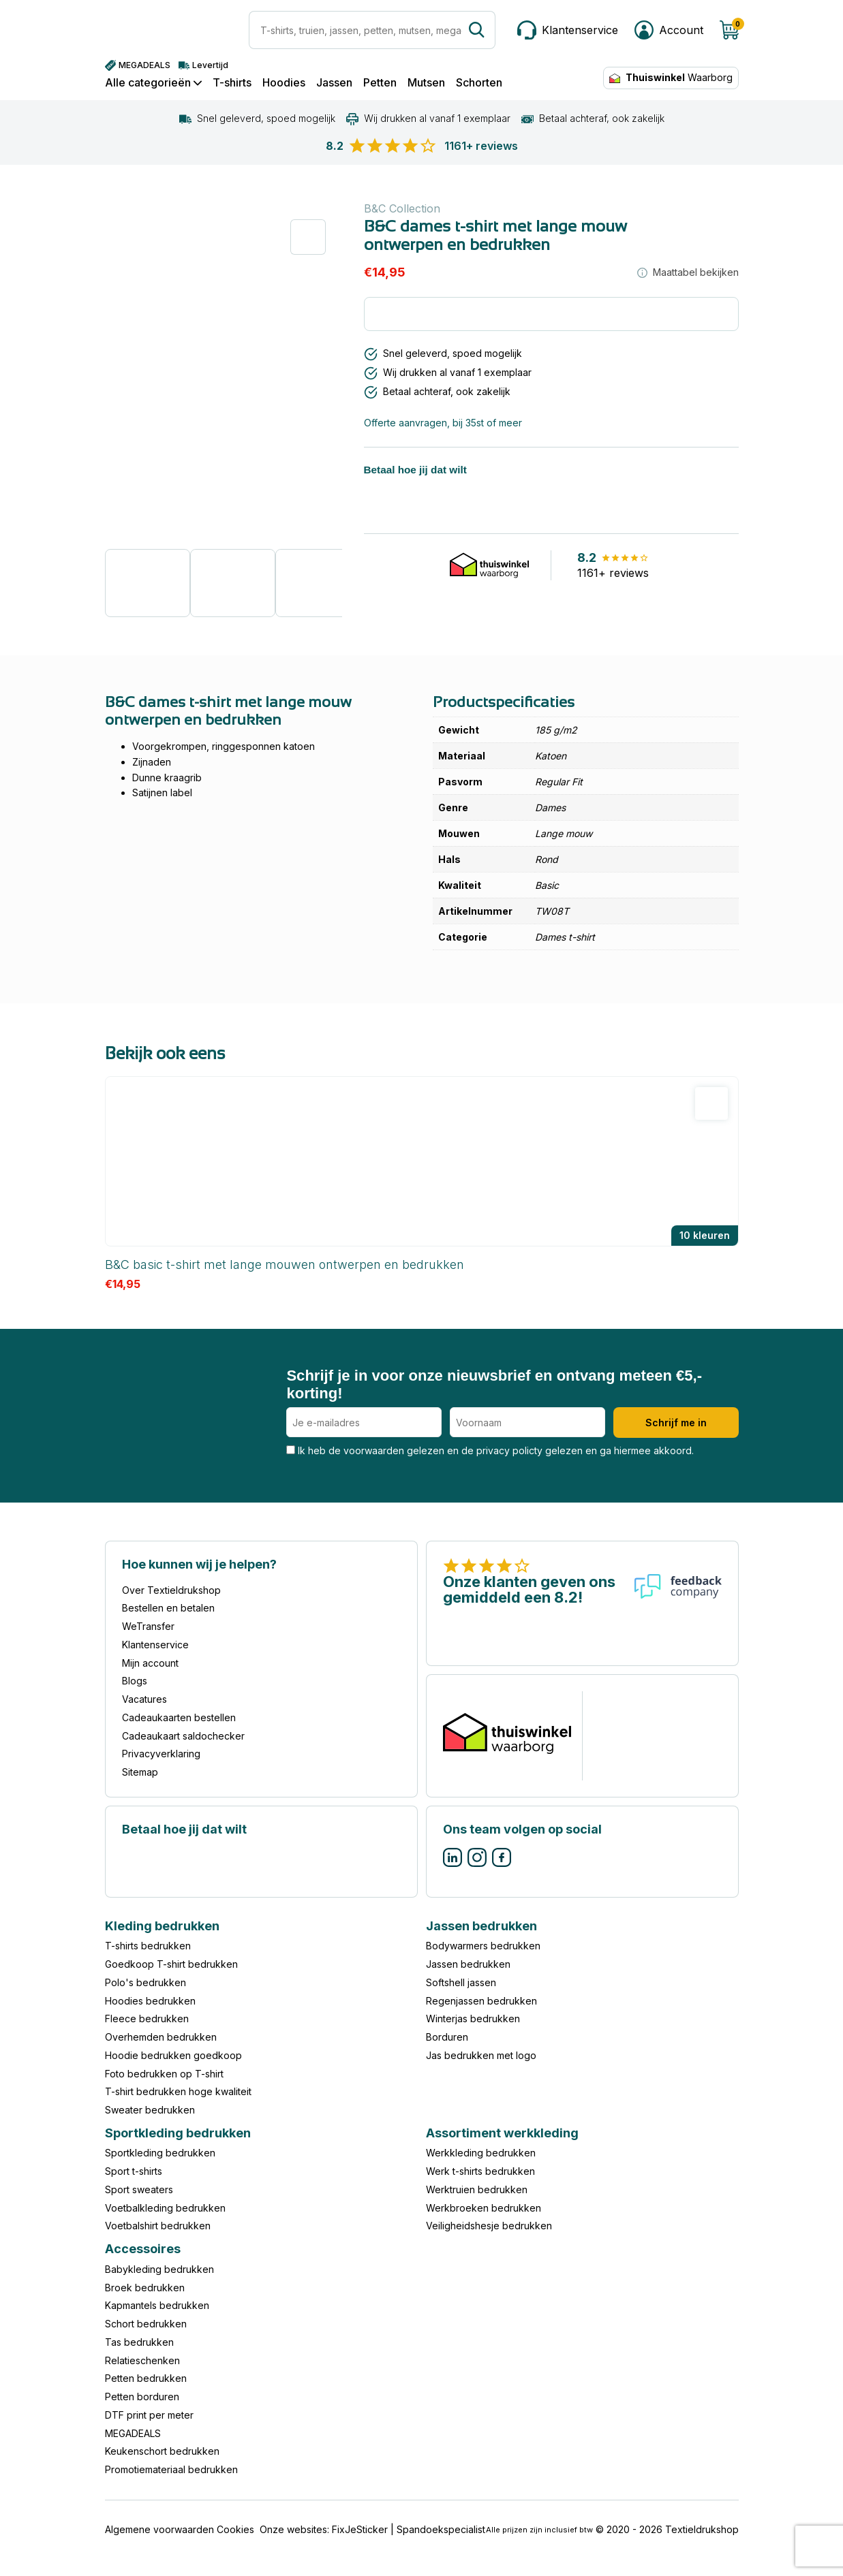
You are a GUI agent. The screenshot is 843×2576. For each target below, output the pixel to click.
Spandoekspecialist (441, 2529)
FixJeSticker (360, 2529)
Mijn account (150, 1663)
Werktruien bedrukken (476, 2189)
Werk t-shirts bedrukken (480, 2171)
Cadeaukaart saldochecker (183, 1736)
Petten (380, 82)
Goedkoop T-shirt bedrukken (171, 1964)
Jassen (334, 82)
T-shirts (232, 82)
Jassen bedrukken (468, 1964)
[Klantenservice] (567, 30)
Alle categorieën (153, 82)
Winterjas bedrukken (473, 2018)
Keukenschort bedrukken (162, 2451)
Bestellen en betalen (168, 1608)
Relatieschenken (142, 2360)
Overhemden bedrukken (161, 2037)
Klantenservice (155, 1644)
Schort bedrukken (146, 2323)
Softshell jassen (461, 1982)
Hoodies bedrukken (150, 2001)
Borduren (447, 2037)
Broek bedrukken (145, 2287)
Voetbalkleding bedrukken (165, 2208)
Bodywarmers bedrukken (483, 1945)
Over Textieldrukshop (171, 1590)
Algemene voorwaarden (159, 2529)
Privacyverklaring (161, 1753)
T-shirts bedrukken (148, 1945)
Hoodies (283, 82)
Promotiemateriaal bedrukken (171, 2469)
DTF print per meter (149, 2415)
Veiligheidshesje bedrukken (489, 2225)
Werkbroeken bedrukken (483, 2208)
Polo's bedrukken (145, 1982)
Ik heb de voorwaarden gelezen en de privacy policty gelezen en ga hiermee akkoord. (490, 1450)
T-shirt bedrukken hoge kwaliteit (178, 2091)
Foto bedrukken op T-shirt (164, 2073)
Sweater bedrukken (150, 2110)
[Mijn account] (668, 30)
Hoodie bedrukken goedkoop (173, 2055)
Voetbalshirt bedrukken (158, 2225)
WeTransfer (148, 1626)
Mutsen (426, 82)
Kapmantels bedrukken (157, 2305)
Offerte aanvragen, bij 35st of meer (443, 422)
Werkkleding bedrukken (481, 2152)
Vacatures (144, 1699)
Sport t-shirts (133, 2171)
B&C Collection (402, 208)
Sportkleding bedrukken (160, 2152)
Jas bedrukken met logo (481, 2055)
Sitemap (140, 1772)
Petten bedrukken (146, 2378)
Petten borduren (142, 2396)
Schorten (479, 82)
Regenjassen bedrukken (481, 2001)
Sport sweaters (139, 2189)
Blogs (134, 1680)
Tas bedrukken (139, 2342)
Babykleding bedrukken (159, 2269)
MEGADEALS (133, 2433)
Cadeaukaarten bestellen (179, 1717)
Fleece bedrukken (147, 2018)
